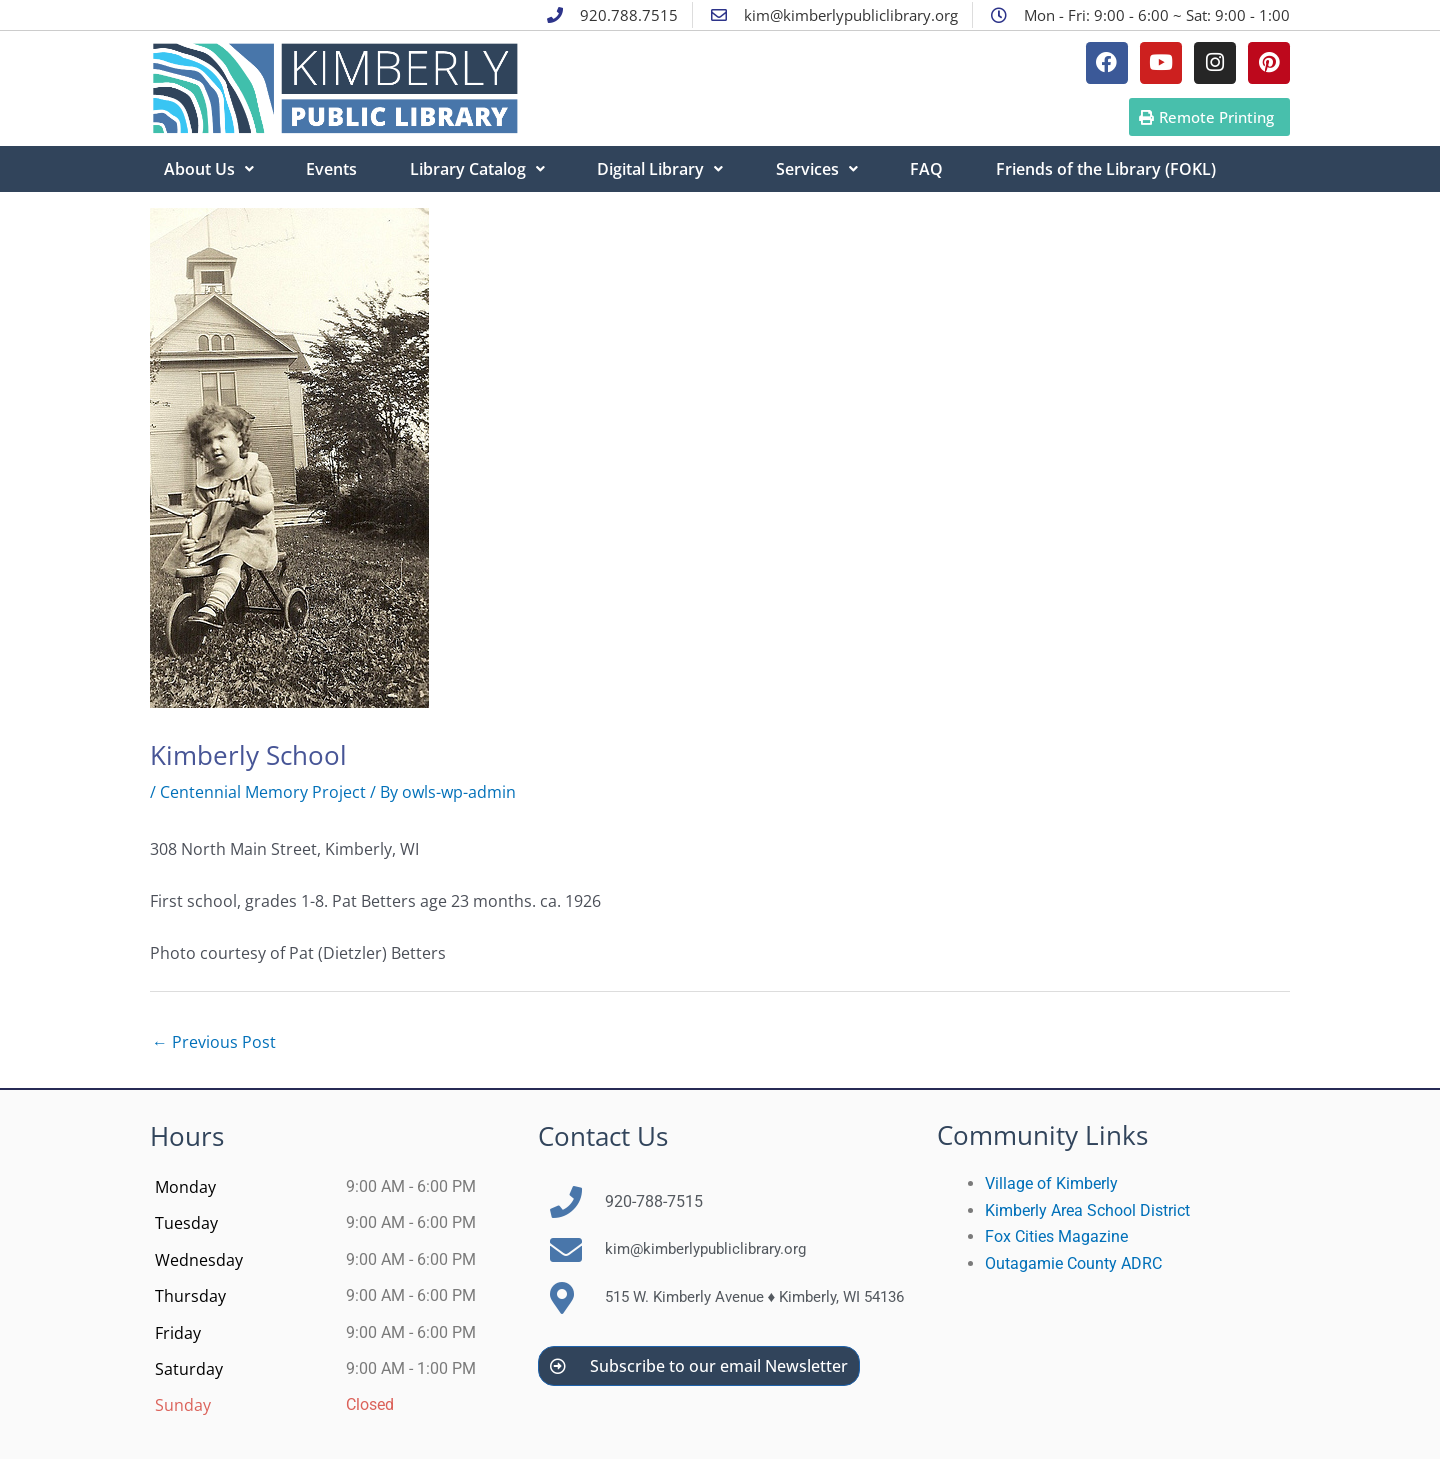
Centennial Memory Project (263, 792)
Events (335, 169)
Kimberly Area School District (1087, 1211)
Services (828, 169)
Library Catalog (483, 169)
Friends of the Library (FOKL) (1122, 169)
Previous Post (214, 1043)
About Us (210, 169)
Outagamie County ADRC (1073, 1263)
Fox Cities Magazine (1056, 1237)
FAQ (940, 169)
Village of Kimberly (1051, 1184)
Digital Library (669, 169)
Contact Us (603, 1137)
